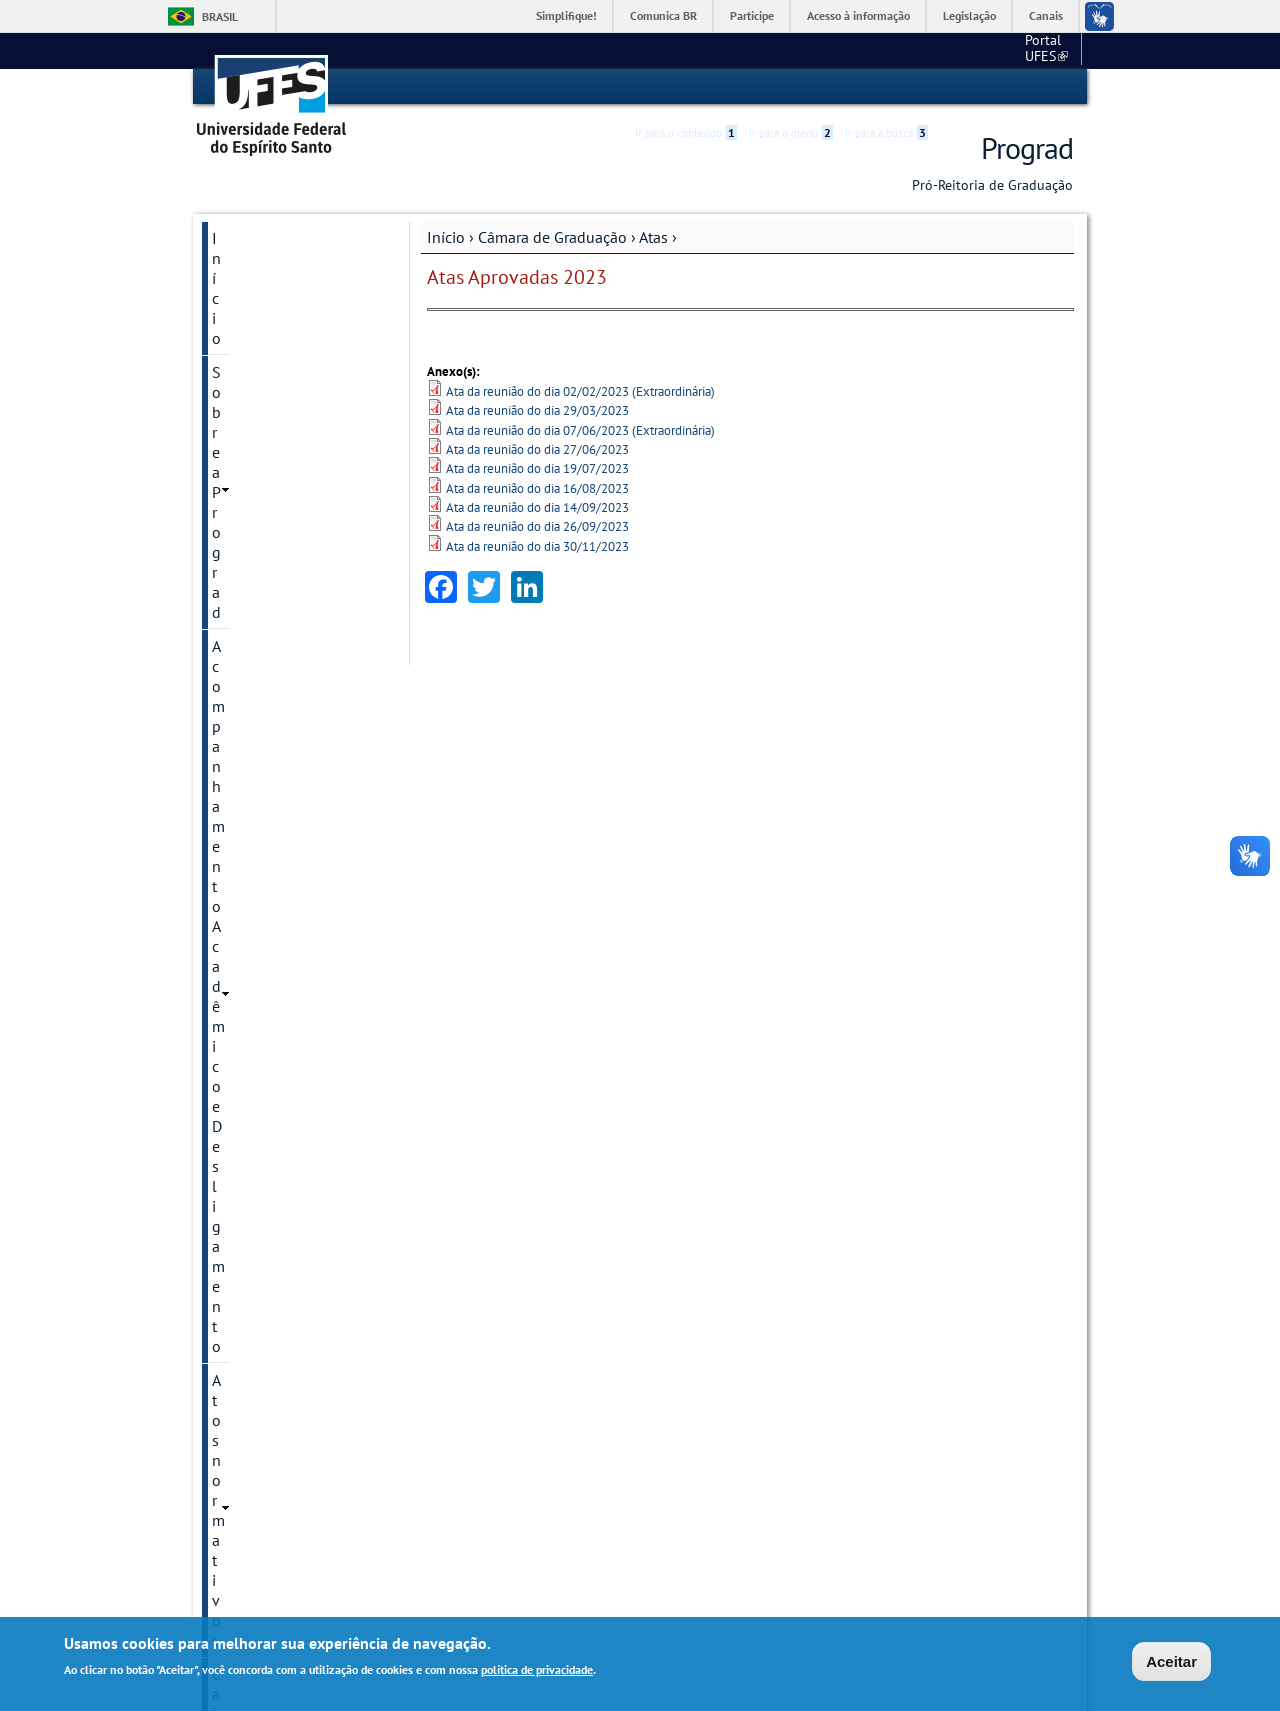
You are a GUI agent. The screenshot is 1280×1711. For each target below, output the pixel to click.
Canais (1046, 15)
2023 (248, 649)
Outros (235, 1417)
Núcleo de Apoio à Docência (274, 1305)
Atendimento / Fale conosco (277, 1535)
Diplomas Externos (276, 1091)
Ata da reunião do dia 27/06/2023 (537, 448)
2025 (248, 581)
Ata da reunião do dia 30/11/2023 (537, 545)
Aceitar (1171, 1661)
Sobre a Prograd (266, 271)
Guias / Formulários (279, 1227)
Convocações (253, 819)
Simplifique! (566, 15)
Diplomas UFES (264, 1125)
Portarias (241, 887)
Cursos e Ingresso (272, 1057)
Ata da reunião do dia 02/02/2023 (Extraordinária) (580, 390)
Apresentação (255, 480)
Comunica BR (663, 15)
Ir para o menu (791, 87)
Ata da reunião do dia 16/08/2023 (537, 487)
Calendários (250, 785)
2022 (248, 683)
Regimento (246, 921)
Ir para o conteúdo (686, 87)
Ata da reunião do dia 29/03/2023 (537, 409)
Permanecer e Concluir (287, 1349)
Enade (233, 1159)
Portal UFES (940, 50)
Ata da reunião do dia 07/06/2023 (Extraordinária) (580, 429)
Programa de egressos (287, 1383)
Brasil (220, 16)
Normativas (248, 853)
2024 (248, 615)
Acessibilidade (953, 87)
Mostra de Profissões (282, 1261)
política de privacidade (537, 1669)
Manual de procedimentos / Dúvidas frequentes (278, 1471)
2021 (248, 717)
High (977, 88)
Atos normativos (267, 379)
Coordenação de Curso (288, 1023)
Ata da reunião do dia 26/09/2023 (537, 526)
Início (446, 236)
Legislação (969, 15)
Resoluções (247, 955)
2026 (248, 547)
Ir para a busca (886, 87)
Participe (752, 15)
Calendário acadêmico (287, 413)
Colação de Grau (267, 989)
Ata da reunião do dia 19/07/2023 (537, 468)
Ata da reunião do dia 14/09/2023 (537, 506)
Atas (653, 236)
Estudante (246, 1193)
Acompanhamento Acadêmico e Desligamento (274, 325)
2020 (248, 751)
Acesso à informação (858, 15)
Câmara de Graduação (552, 236)
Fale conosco (1035, 50)
